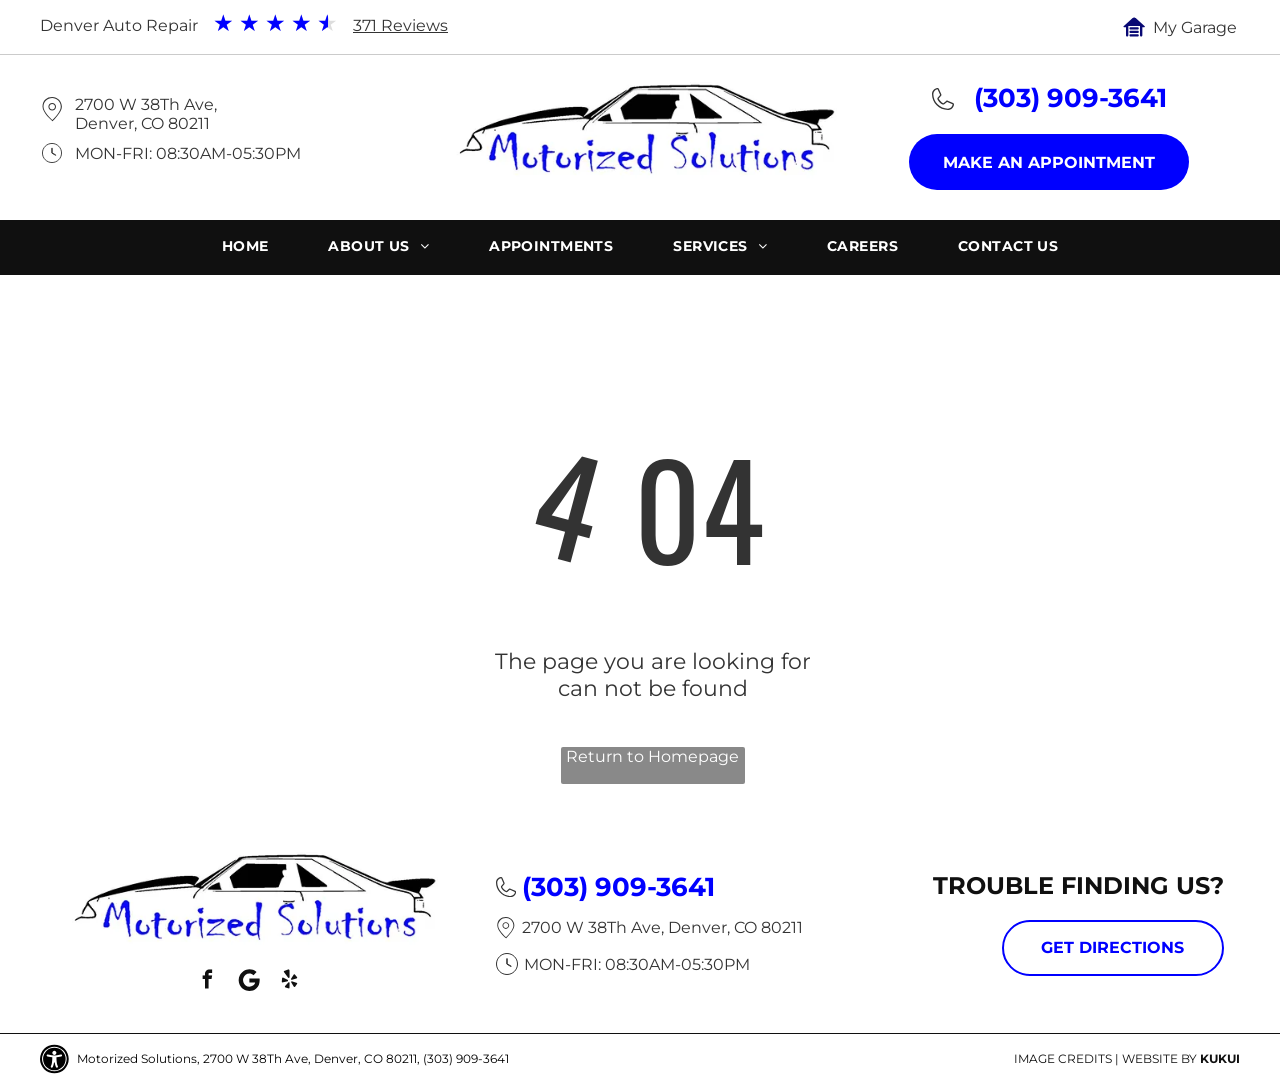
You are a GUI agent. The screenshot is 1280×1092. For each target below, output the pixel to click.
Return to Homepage (652, 756)
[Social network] (249, 982)
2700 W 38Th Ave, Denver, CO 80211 (146, 114)
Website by (1159, 1058)
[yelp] (290, 982)
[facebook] (208, 982)
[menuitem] (245, 248)
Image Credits (1063, 1058)
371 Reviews (400, 25)
